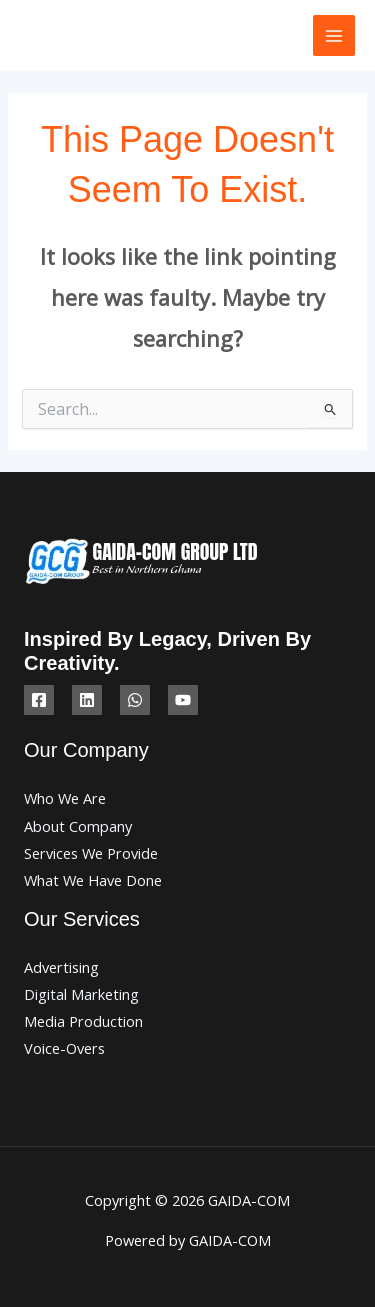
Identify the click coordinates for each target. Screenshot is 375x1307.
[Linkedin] (87, 700)
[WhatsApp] (135, 700)
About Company (78, 826)
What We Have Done (93, 880)
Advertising (61, 967)
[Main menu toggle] (334, 36)
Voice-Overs (64, 1048)
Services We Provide (91, 853)
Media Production (83, 1021)
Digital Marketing (81, 994)
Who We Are (65, 798)
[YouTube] (183, 700)
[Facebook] (39, 700)
